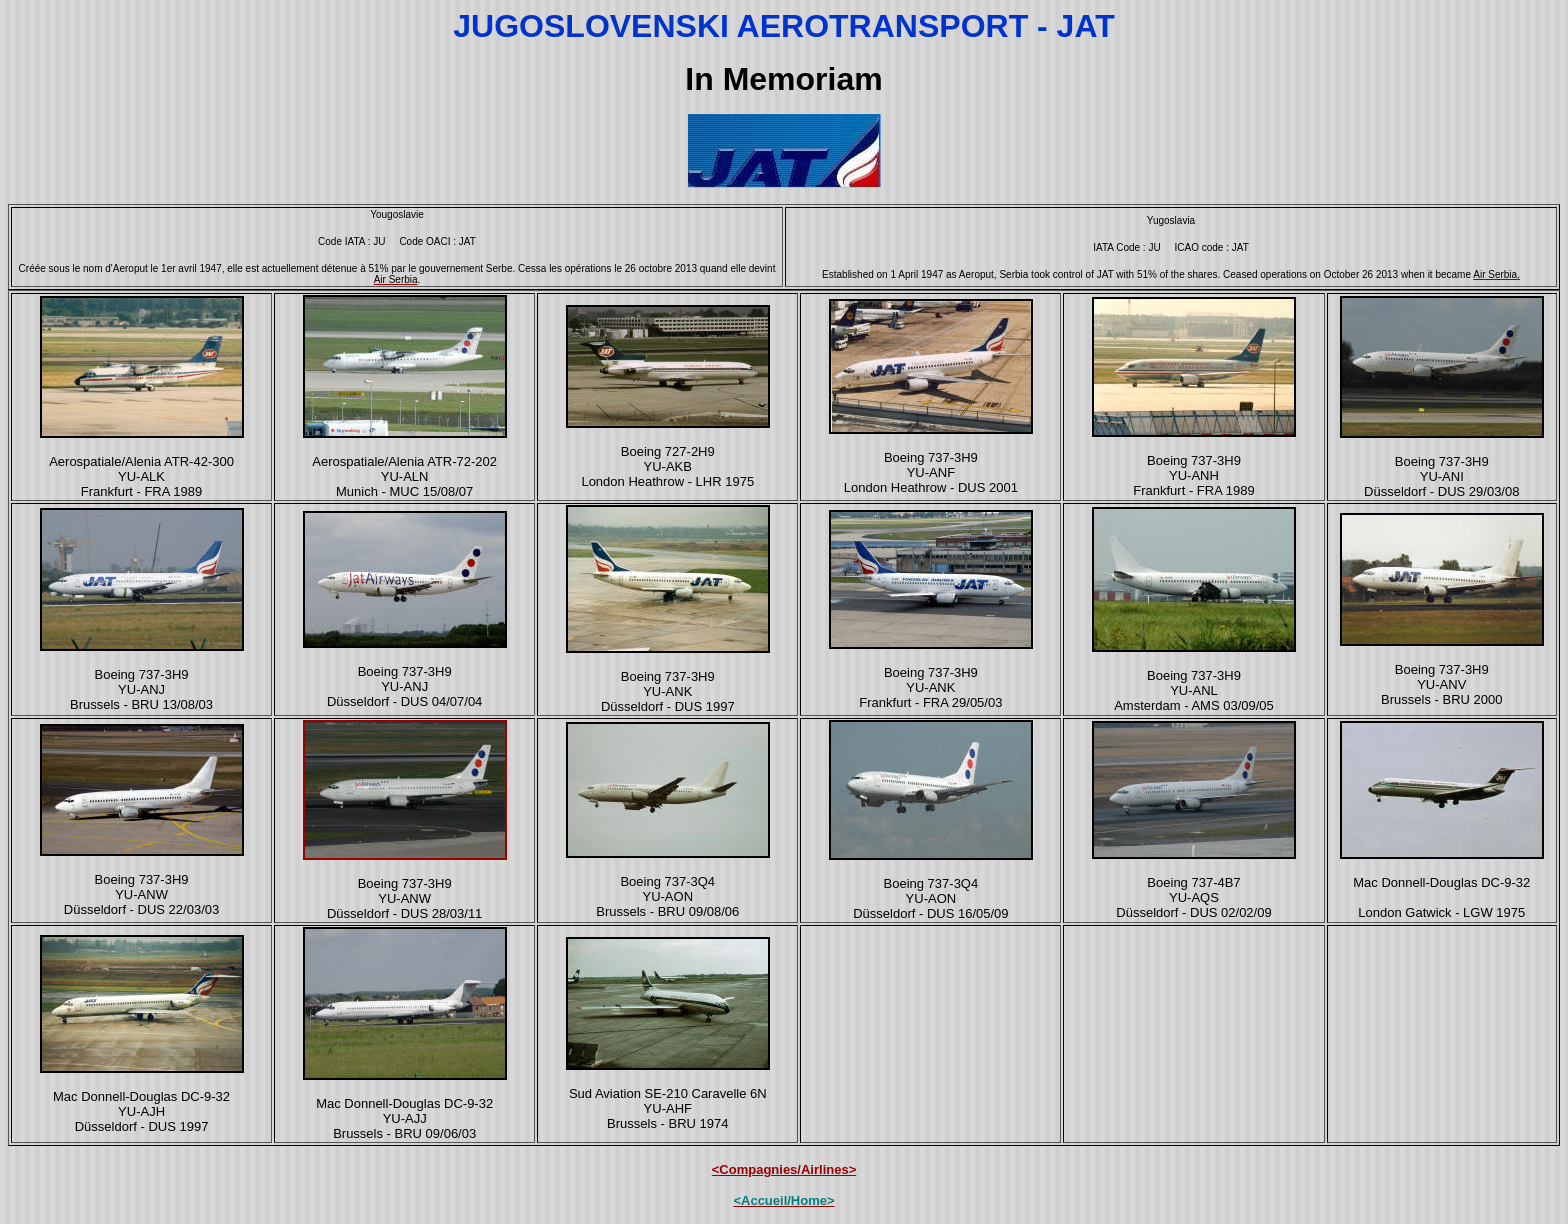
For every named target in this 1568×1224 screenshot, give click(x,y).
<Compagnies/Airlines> (784, 1169)
